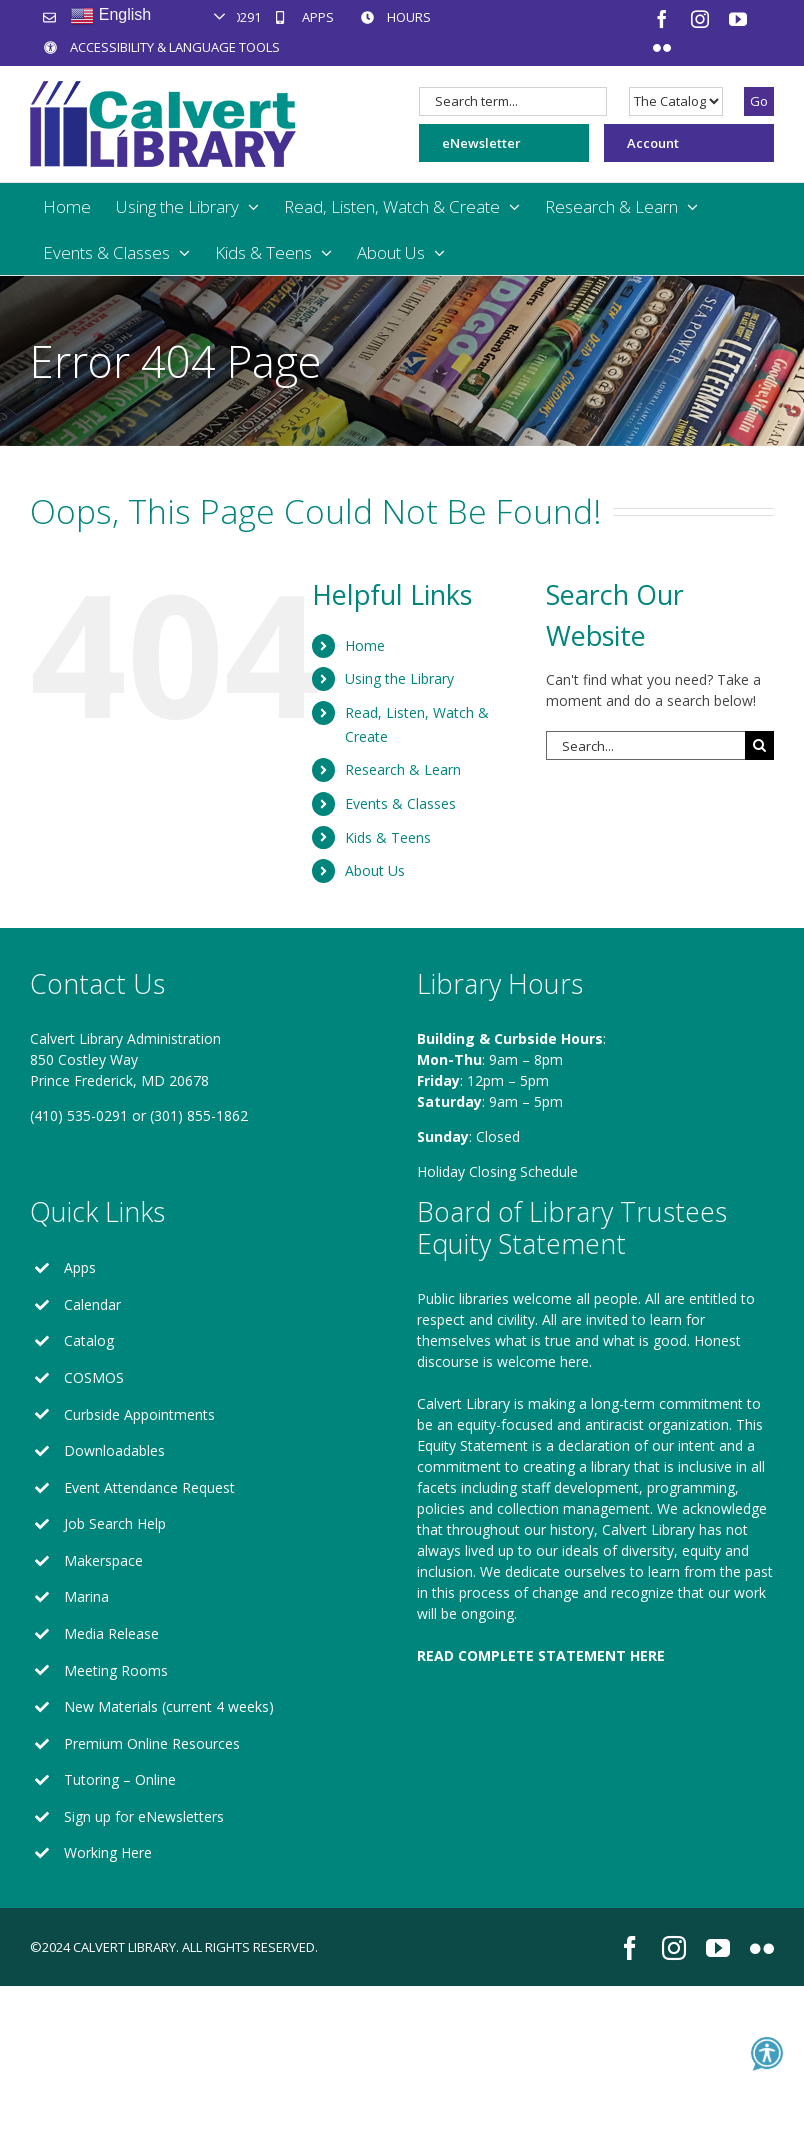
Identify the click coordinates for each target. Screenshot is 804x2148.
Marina (86, 1596)
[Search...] (645, 745)
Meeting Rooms (116, 1670)
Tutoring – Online (120, 1779)
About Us (375, 870)
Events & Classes (400, 803)
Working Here (108, 1852)
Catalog (89, 1340)
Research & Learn (403, 769)
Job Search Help (115, 1523)
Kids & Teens (388, 837)
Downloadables (114, 1450)
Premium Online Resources (152, 1743)
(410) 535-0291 (79, 1115)
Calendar (92, 1304)
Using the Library (399, 678)
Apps (80, 1267)
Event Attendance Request (149, 1487)
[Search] (759, 745)
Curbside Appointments (139, 1414)
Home (365, 645)
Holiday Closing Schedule (497, 1171)
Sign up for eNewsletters (144, 1816)
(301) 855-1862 (199, 1115)
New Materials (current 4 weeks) (169, 1706)
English (110, 16)
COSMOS (94, 1377)
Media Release (111, 1633)
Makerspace (103, 1560)
